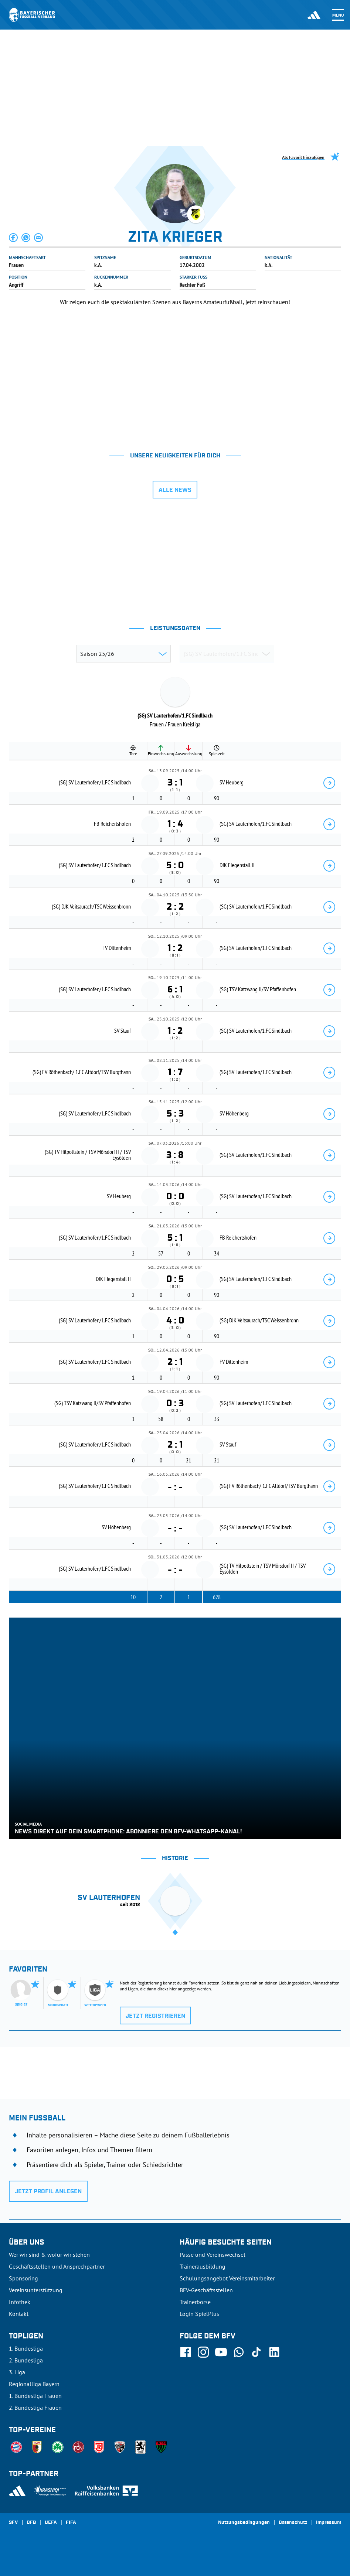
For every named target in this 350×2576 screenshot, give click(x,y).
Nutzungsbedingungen (244, 2523)
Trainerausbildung (202, 2266)
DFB (31, 2523)
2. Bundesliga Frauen (35, 2407)
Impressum (328, 2523)
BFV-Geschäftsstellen (206, 2290)
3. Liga (17, 2372)
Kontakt (18, 2313)
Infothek (19, 2302)
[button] (13, 237)
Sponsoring (23, 2278)
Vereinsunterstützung (35, 2290)
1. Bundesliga (26, 2348)
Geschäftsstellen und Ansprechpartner (57, 2266)
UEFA (51, 2523)
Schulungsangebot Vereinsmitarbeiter (227, 2278)
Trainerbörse (195, 2302)
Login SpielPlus (199, 2313)
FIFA (71, 2523)
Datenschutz (293, 2523)
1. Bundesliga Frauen (35, 2395)
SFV (13, 2523)
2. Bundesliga (26, 2360)
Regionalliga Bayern (34, 2384)
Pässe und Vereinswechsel (212, 2254)
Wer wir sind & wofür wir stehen (49, 2254)
